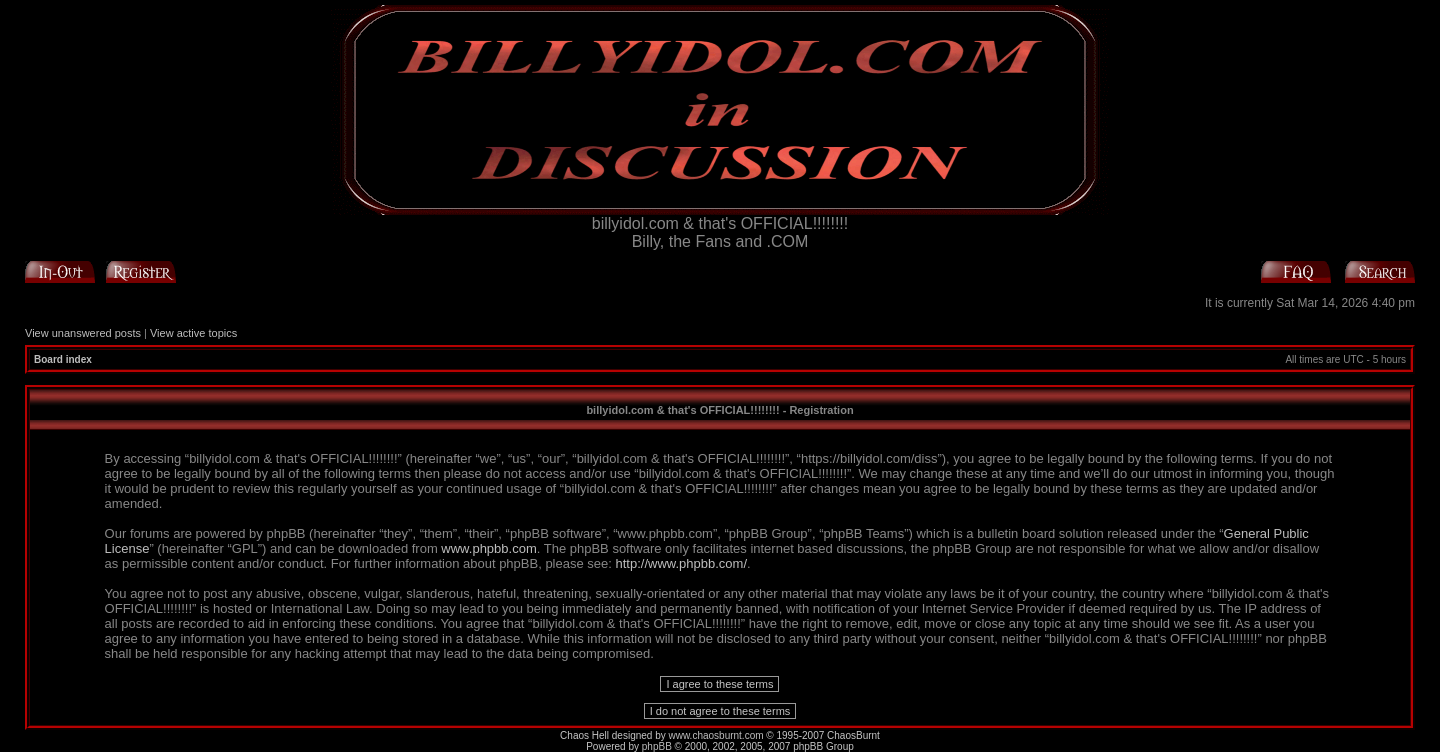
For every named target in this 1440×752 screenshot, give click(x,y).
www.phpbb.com (488, 548)
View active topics (193, 333)
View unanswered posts (83, 333)
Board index (63, 359)
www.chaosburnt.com (716, 735)
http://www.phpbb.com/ (682, 563)
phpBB (657, 746)
